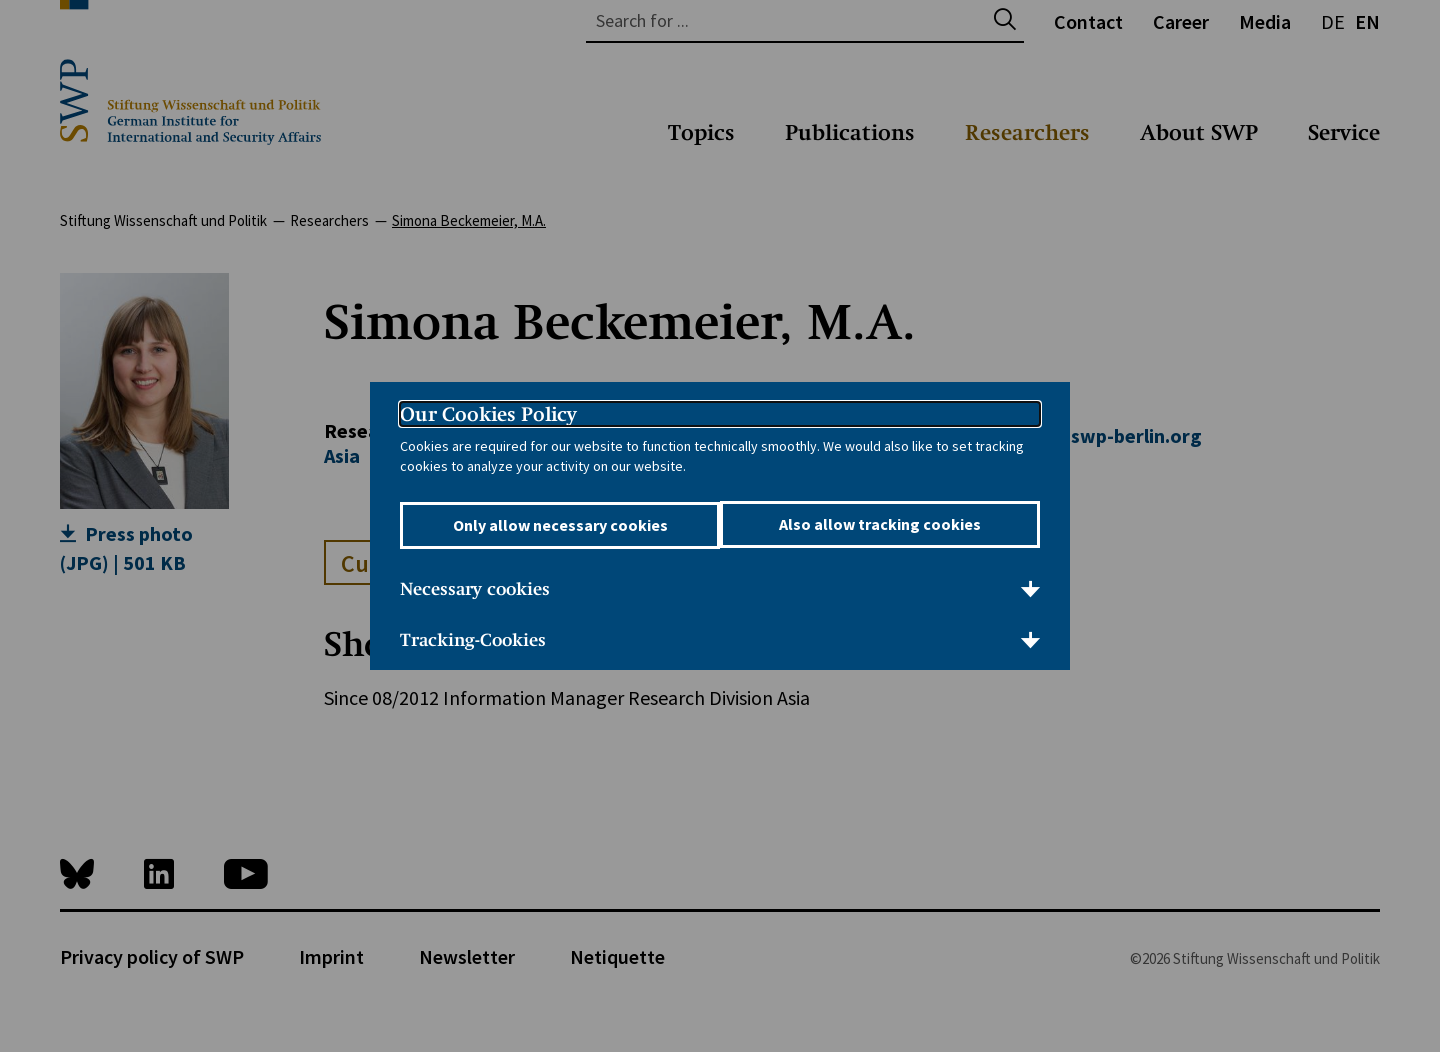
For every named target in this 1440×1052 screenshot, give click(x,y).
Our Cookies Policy (488, 414)
